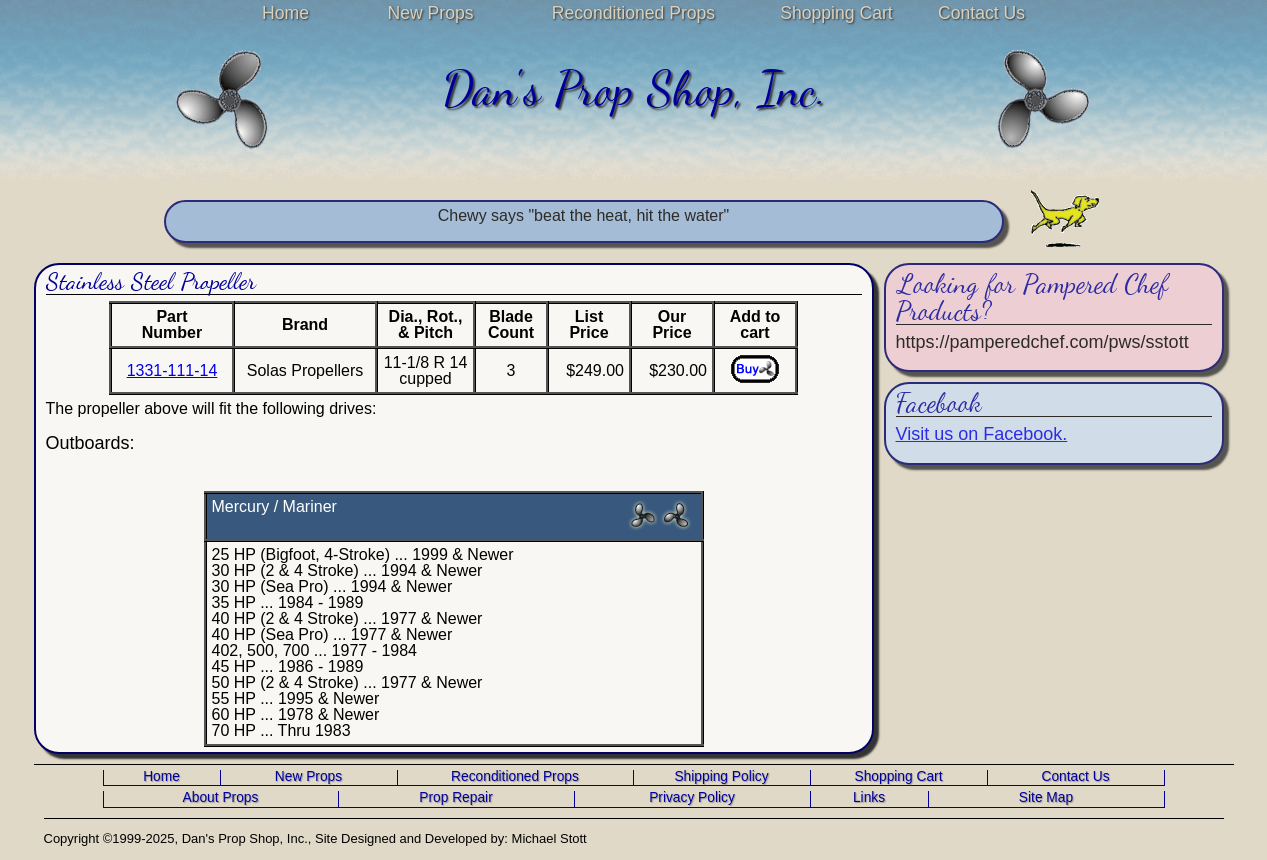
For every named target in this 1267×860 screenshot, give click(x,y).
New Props (430, 13)
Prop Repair (455, 798)
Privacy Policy (692, 798)
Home (285, 13)
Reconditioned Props (633, 13)
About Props (221, 798)
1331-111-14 (172, 370)
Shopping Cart (836, 13)
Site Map (1046, 798)
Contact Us (981, 13)
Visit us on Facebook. (982, 434)
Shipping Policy (721, 777)
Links (869, 798)
